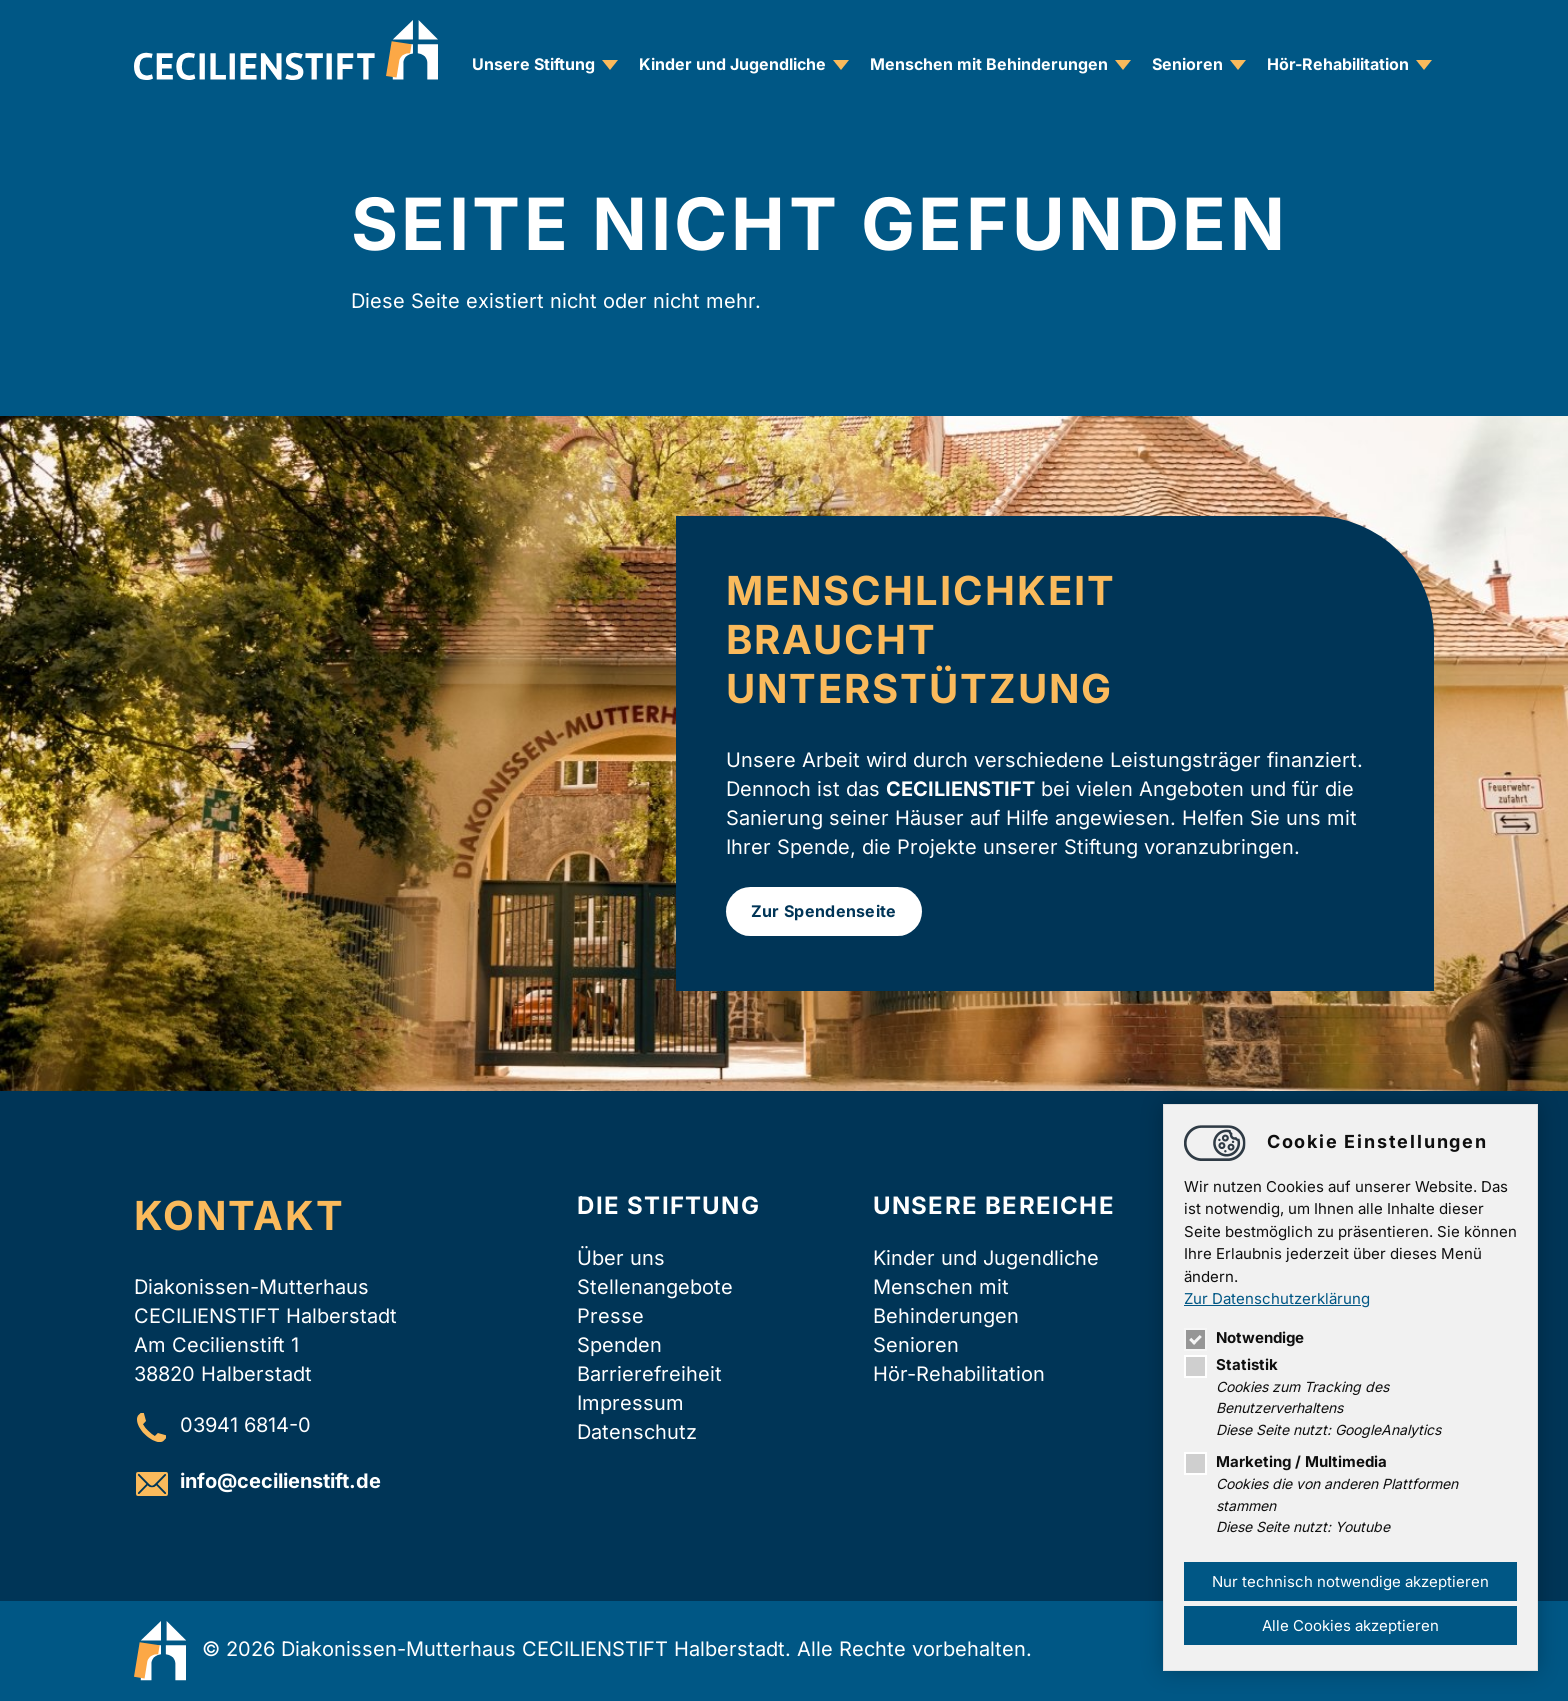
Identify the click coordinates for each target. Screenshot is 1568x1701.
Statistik (1231, 1364)
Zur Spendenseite (824, 911)
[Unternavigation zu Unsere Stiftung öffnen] (610, 64)
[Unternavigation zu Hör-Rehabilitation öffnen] (1424, 64)
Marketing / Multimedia (1285, 1461)
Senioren (1187, 64)
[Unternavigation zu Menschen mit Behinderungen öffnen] (1123, 64)
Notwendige (1244, 1337)
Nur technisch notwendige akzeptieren (1350, 1581)
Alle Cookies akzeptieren (1350, 1625)
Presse (610, 1316)
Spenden (619, 1345)
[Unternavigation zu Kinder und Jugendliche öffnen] (841, 64)
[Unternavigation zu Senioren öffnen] (1238, 64)
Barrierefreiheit (649, 1374)
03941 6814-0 (245, 1426)
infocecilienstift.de (280, 1482)
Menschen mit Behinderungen (989, 64)
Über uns (621, 1258)
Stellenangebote (655, 1287)
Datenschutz (637, 1432)
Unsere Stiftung (533, 64)
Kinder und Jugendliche (732, 64)
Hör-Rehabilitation (1338, 64)
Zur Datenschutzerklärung (1277, 1298)
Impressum (630, 1403)
